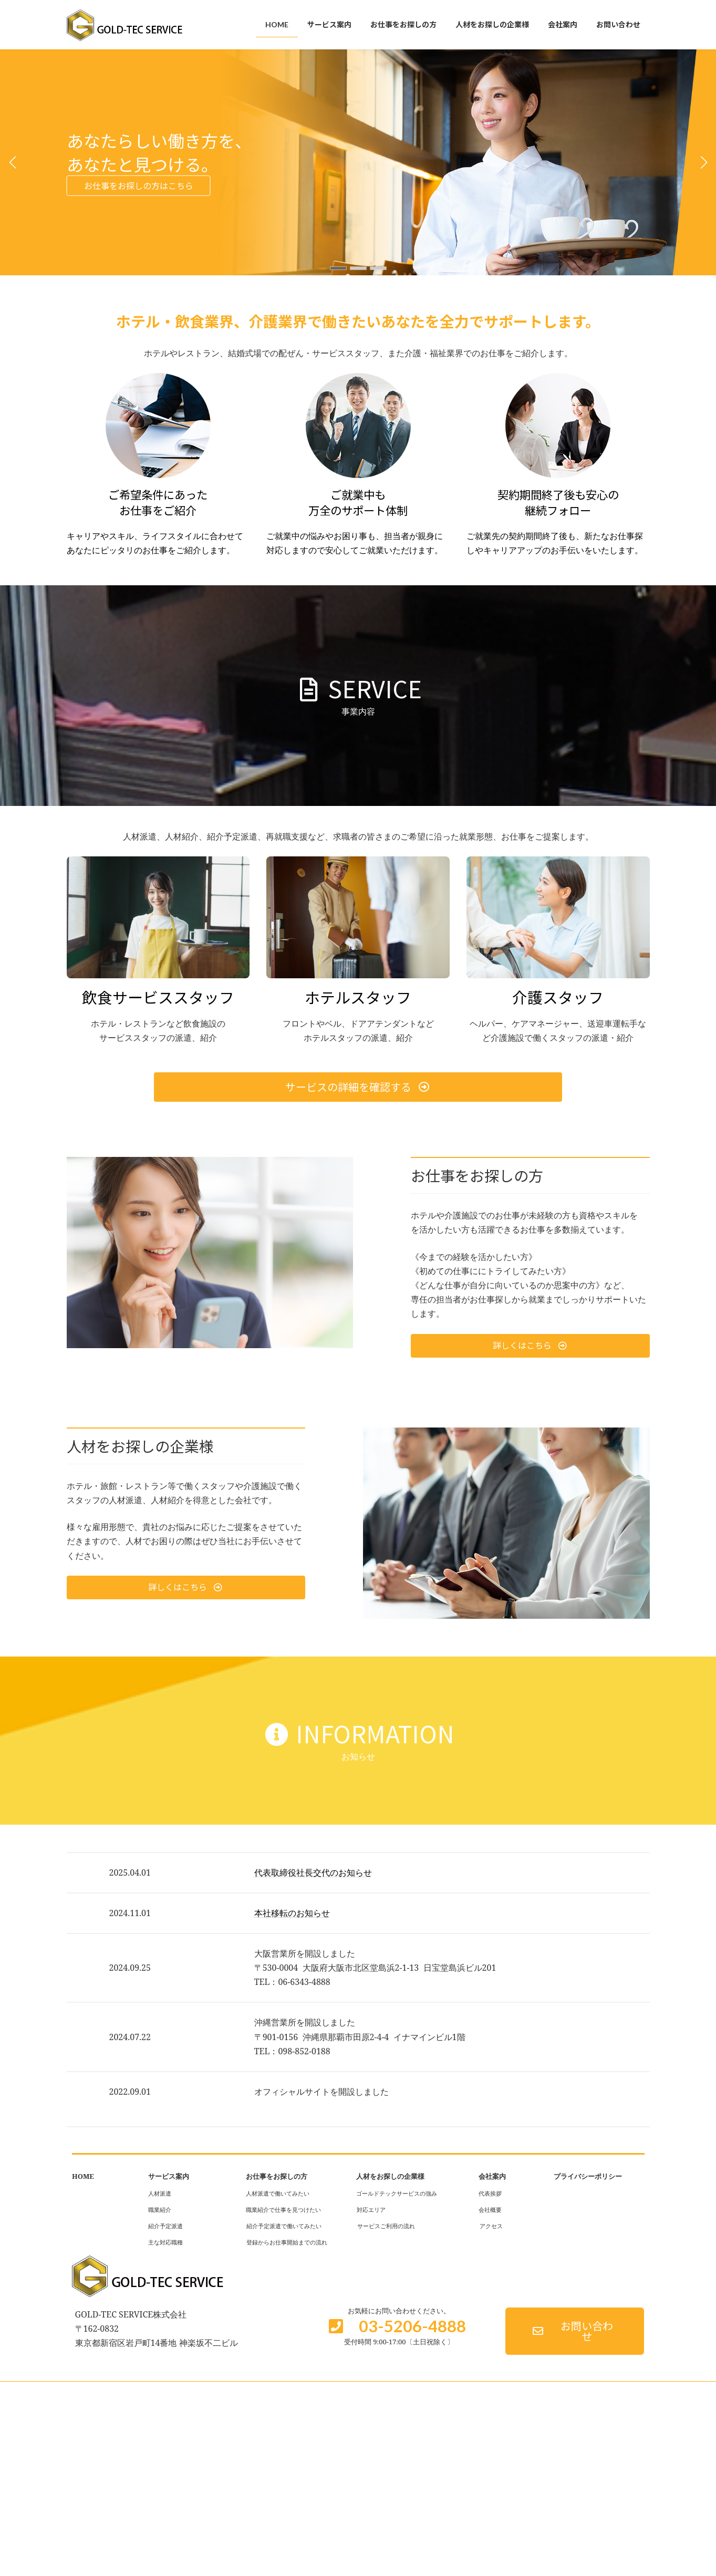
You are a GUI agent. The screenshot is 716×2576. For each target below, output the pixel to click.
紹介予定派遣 (165, 2226)
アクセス (491, 2226)
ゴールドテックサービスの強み (396, 2193)
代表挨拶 (490, 2193)
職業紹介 (159, 2209)
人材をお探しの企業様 (390, 2176)
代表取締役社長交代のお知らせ (313, 1872)
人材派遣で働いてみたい (277, 2193)
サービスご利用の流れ (386, 2226)
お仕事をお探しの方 (276, 2176)
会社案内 (492, 2176)
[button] (338, 268)
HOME (83, 2176)
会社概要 (490, 2209)
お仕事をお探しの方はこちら (138, 186)
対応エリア (371, 2209)
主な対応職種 (165, 2242)
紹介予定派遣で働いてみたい (283, 2226)
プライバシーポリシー (588, 2176)
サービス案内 (168, 2176)
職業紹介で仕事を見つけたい (283, 2209)
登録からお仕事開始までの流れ (286, 2242)
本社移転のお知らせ (292, 1913)
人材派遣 (159, 2193)
